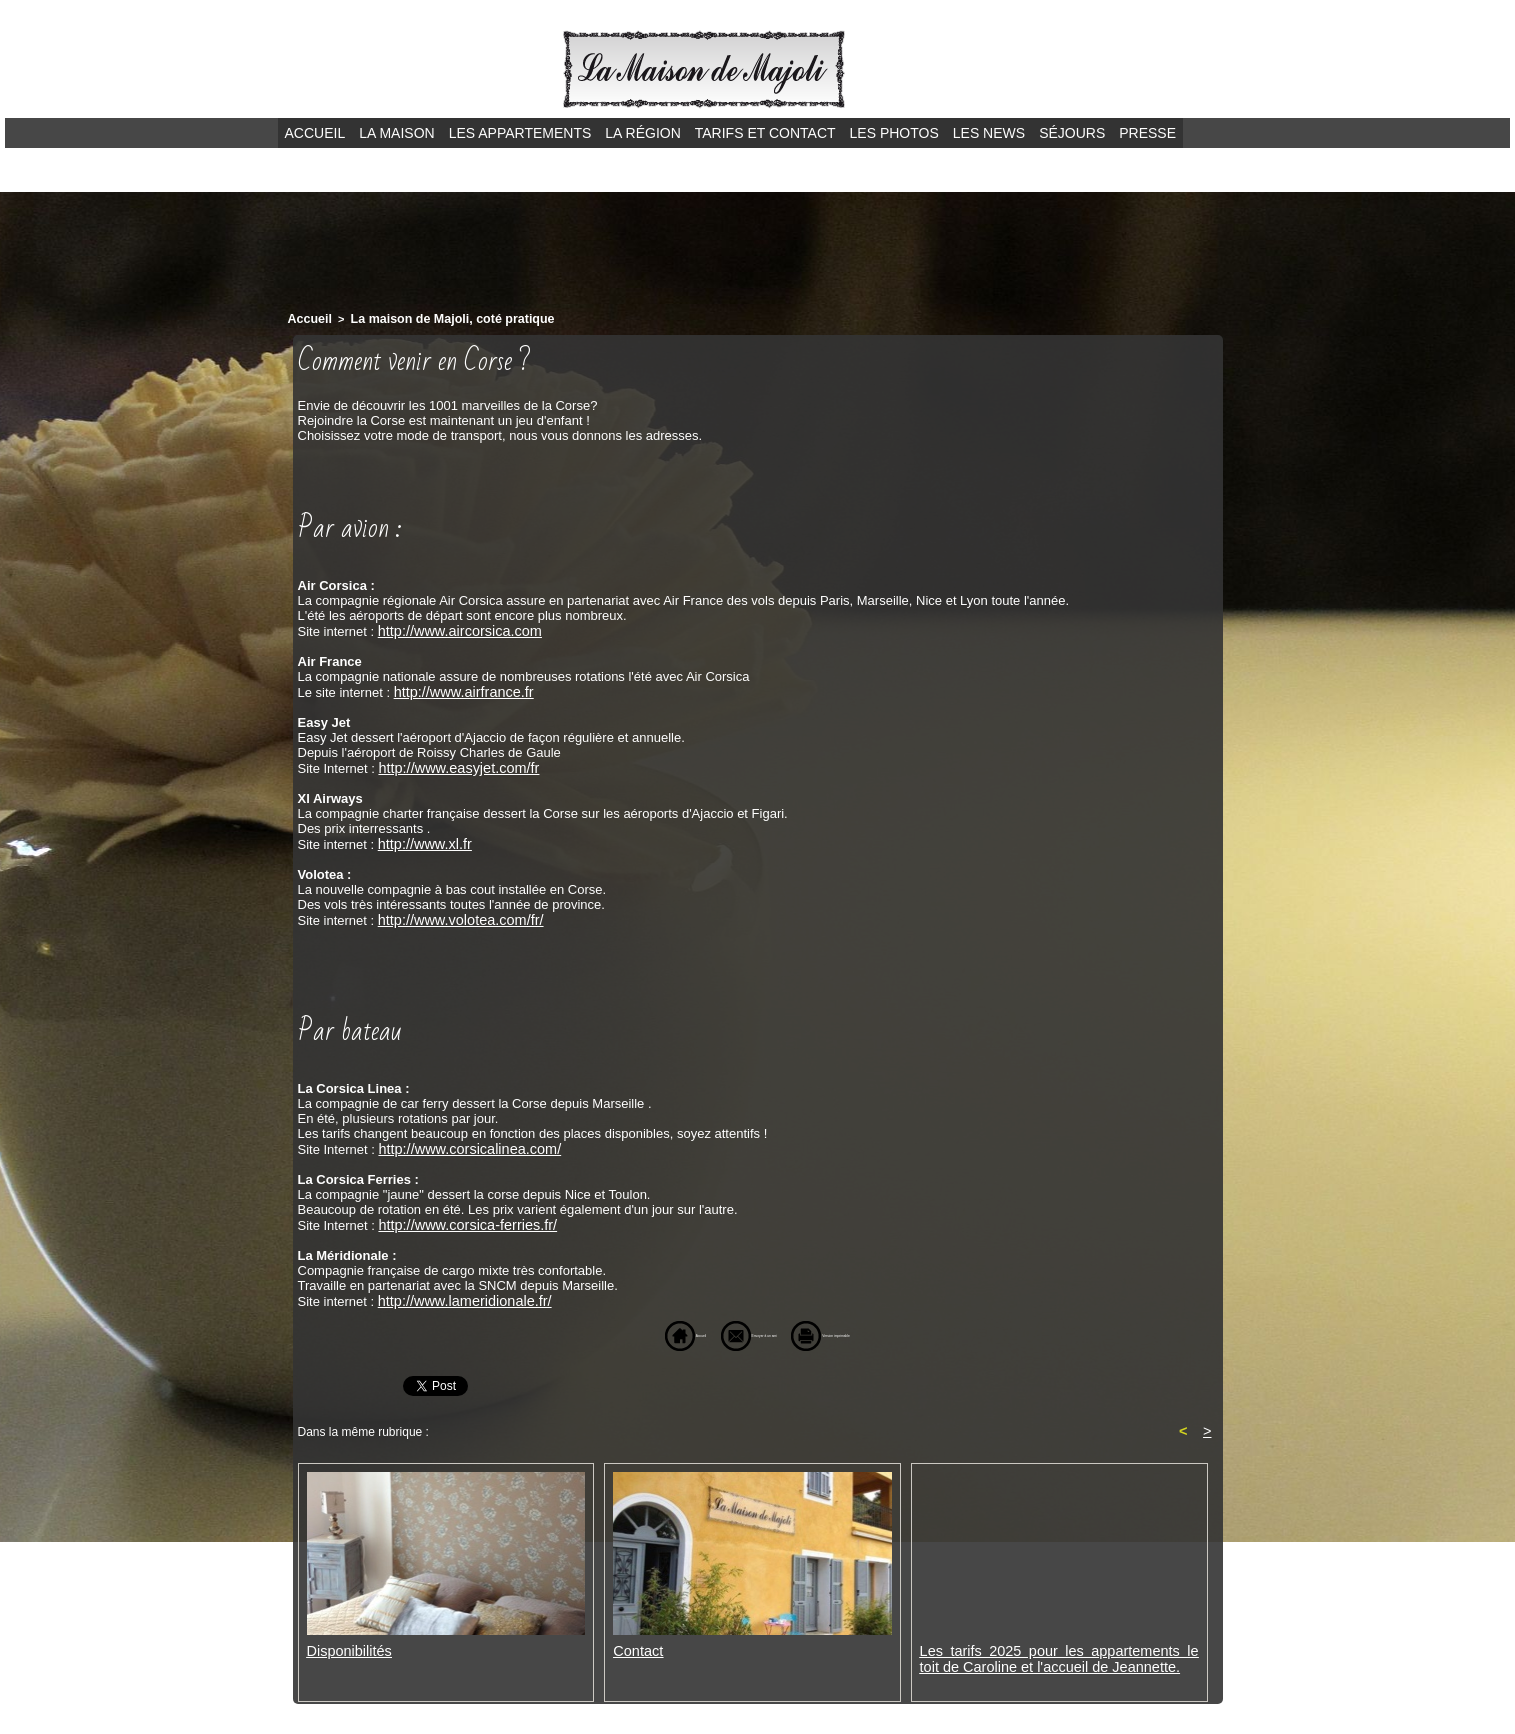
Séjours (1072, 133)
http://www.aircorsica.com (451, 628)
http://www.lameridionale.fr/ (456, 1291)
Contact (635, 1642)
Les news (989, 133)
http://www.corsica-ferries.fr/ (458, 1216)
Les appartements (520, 133)
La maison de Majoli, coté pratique (435, 318)
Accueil (315, 133)
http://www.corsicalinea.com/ (460, 1141)
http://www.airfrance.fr (457, 688)
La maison (396, 133)
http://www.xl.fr (420, 838)
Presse (1147, 133)
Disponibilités (345, 1642)
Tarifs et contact (765, 133)
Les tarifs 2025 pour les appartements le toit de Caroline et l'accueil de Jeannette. (1059, 1650)
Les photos (894, 133)
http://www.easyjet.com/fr (450, 763)
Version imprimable (877, 1325)
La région (642, 133)
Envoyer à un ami (722, 1325)
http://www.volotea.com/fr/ (452, 913)
